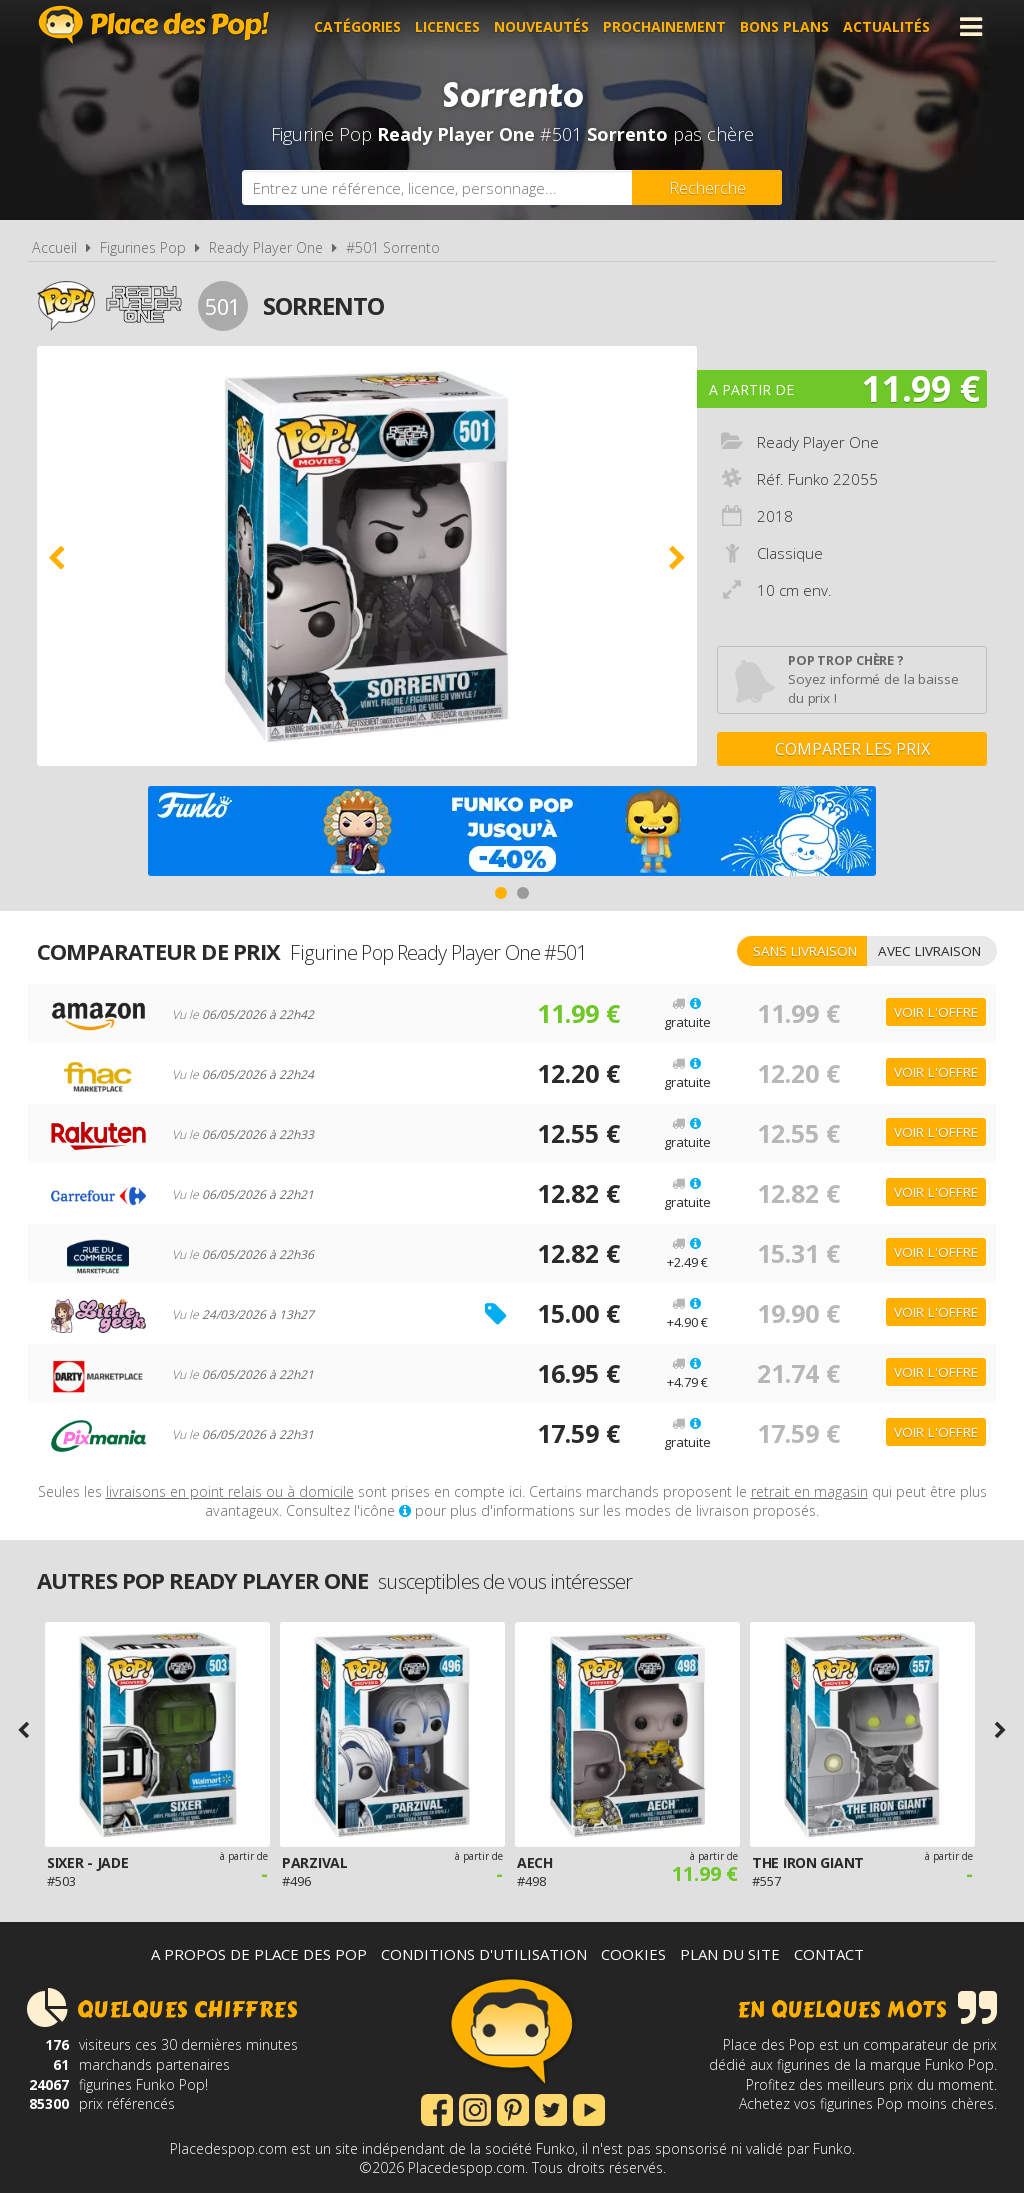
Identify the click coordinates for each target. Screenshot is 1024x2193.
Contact (829, 1954)
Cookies (633, 1954)
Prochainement (664, 26)
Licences (447, 26)
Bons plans (784, 26)
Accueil (54, 247)
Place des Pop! (154, 24)
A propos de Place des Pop (259, 1954)
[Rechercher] (707, 187)
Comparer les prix (852, 749)
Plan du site (730, 1954)
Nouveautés (541, 26)
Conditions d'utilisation (484, 1954)
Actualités (886, 26)
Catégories (357, 26)
